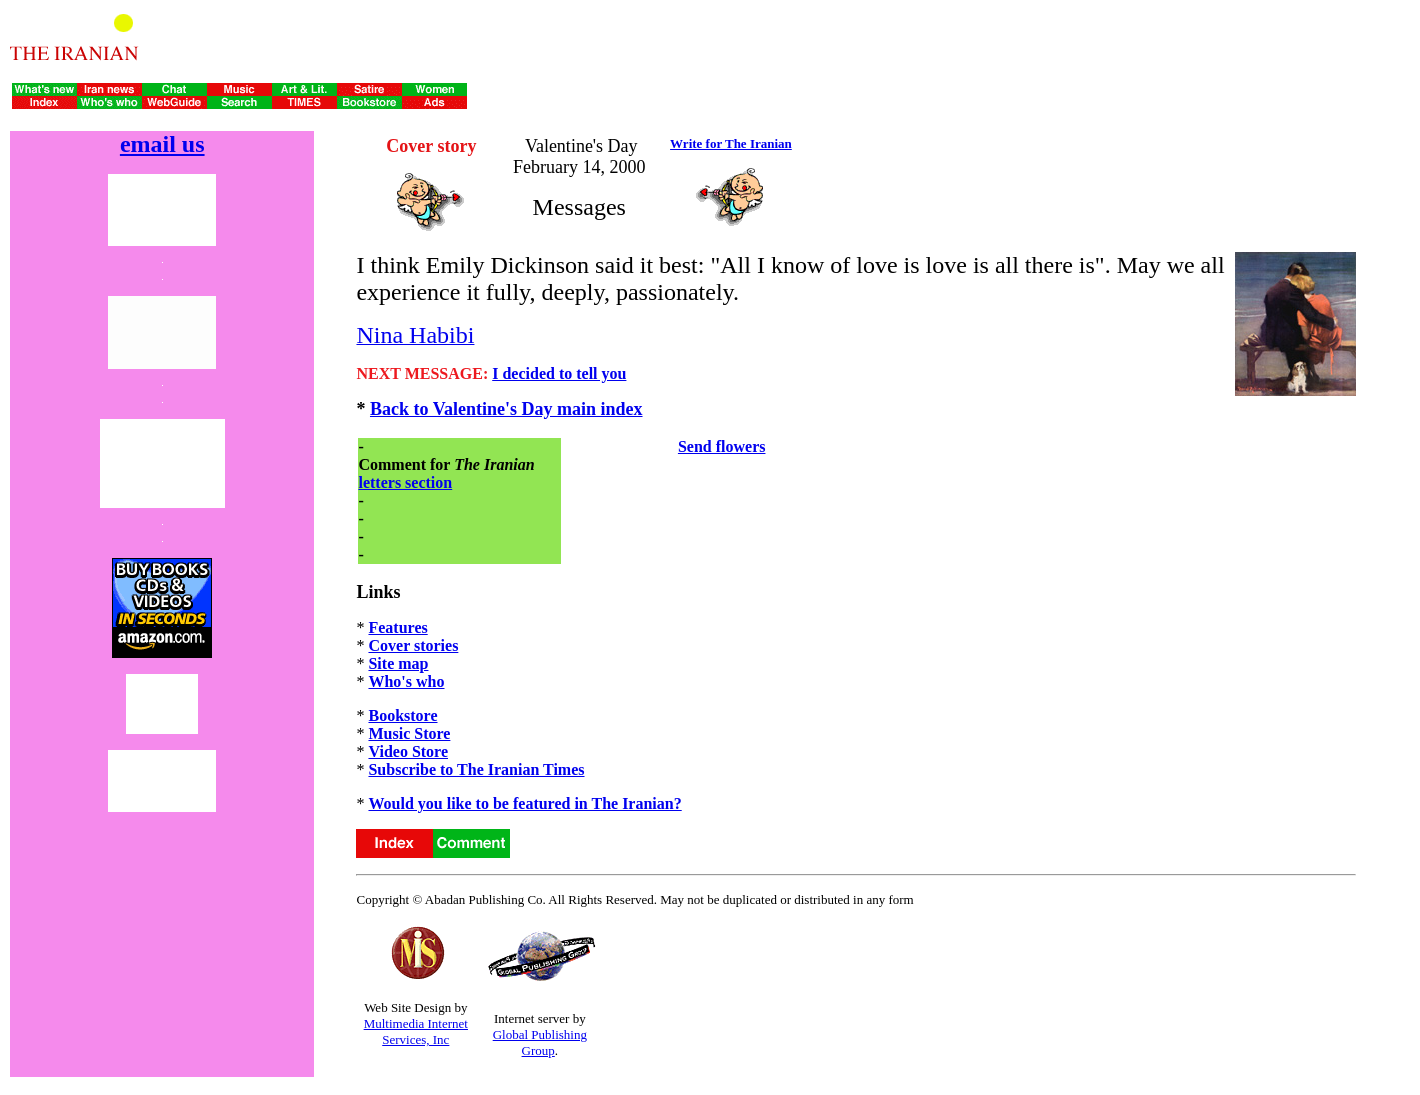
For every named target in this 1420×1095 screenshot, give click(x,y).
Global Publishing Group (540, 1042)
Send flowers (722, 446)
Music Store (409, 733)
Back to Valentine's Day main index (506, 409)
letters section (405, 482)
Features (397, 627)
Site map (398, 663)
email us (162, 144)
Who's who (406, 681)
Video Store (408, 751)
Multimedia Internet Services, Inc (416, 1031)
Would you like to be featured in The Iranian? (524, 803)
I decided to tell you (559, 373)
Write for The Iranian (731, 143)
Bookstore (402, 715)
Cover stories (413, 645)
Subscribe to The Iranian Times (476, 769)
